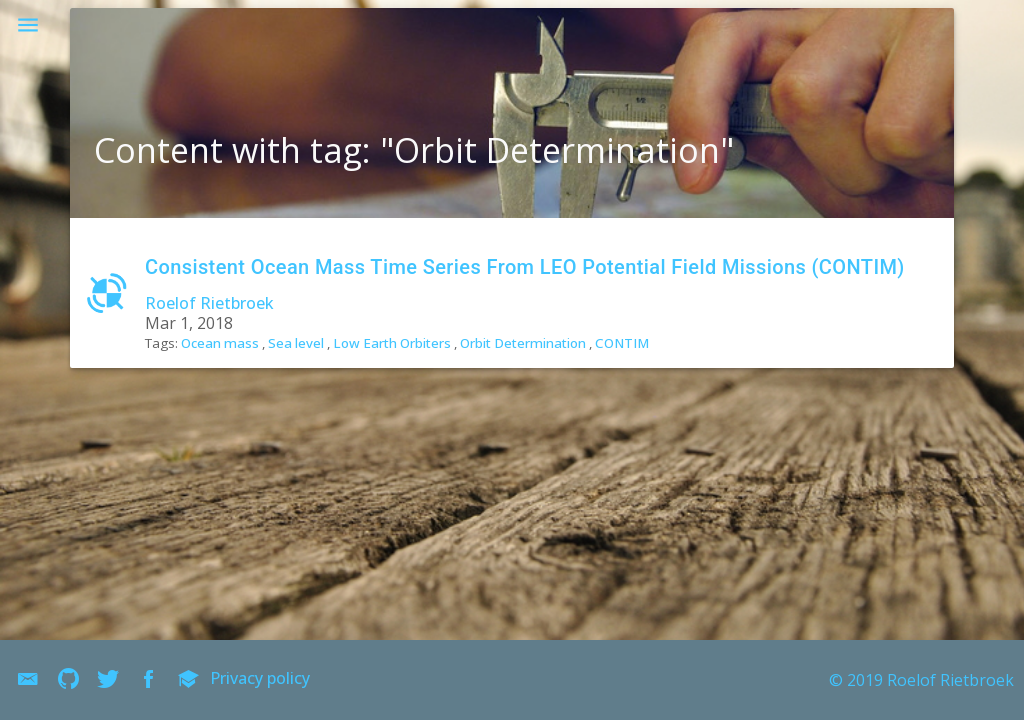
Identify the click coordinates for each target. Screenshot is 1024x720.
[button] (28, 28)
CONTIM (622, 343)
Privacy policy (260, 678)
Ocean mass (220, 343)
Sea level (296, 343)
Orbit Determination (523, 343)
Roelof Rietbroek (209, 303)
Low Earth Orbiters (392, 343)
